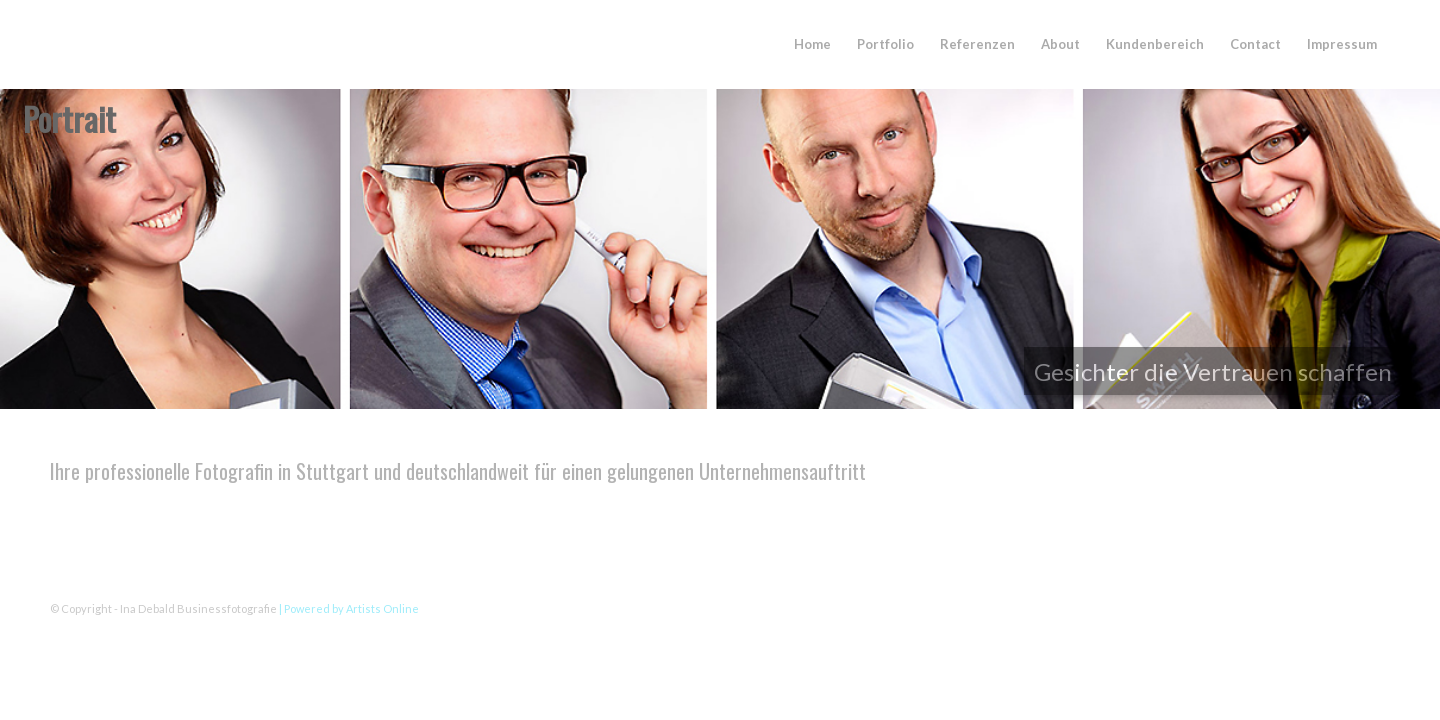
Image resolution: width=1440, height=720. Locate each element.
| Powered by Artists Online (349, 608)
